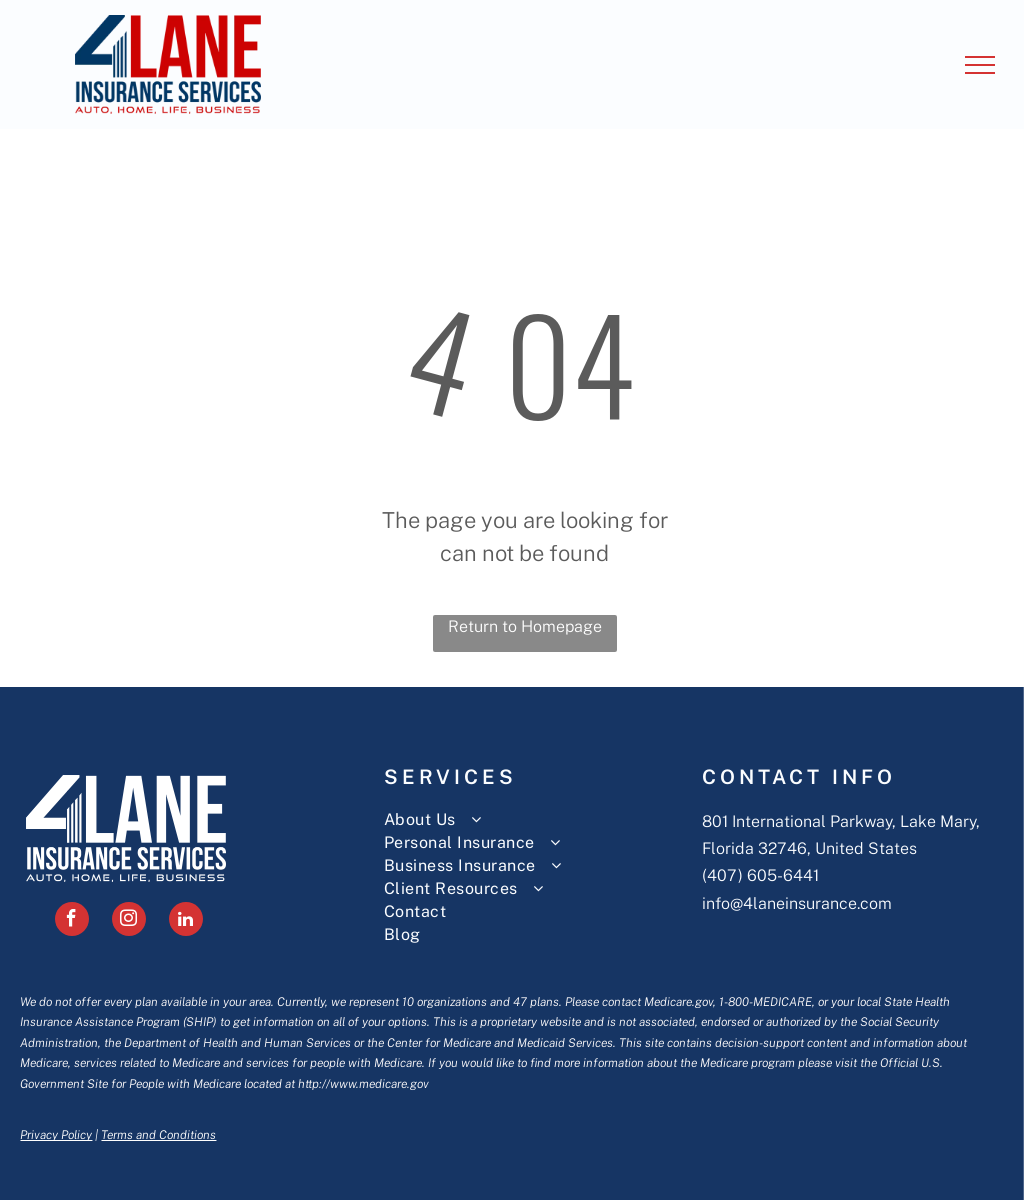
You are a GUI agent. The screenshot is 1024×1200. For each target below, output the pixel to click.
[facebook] (72, 921)
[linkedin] (186, 921)
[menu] (980, 65)
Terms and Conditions (158, 1135)
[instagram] (129, 921)
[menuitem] (534, 819)
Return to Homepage (525, 626)
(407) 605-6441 (760, 875)
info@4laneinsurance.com (797, 903)
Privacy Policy (56, 1135)
